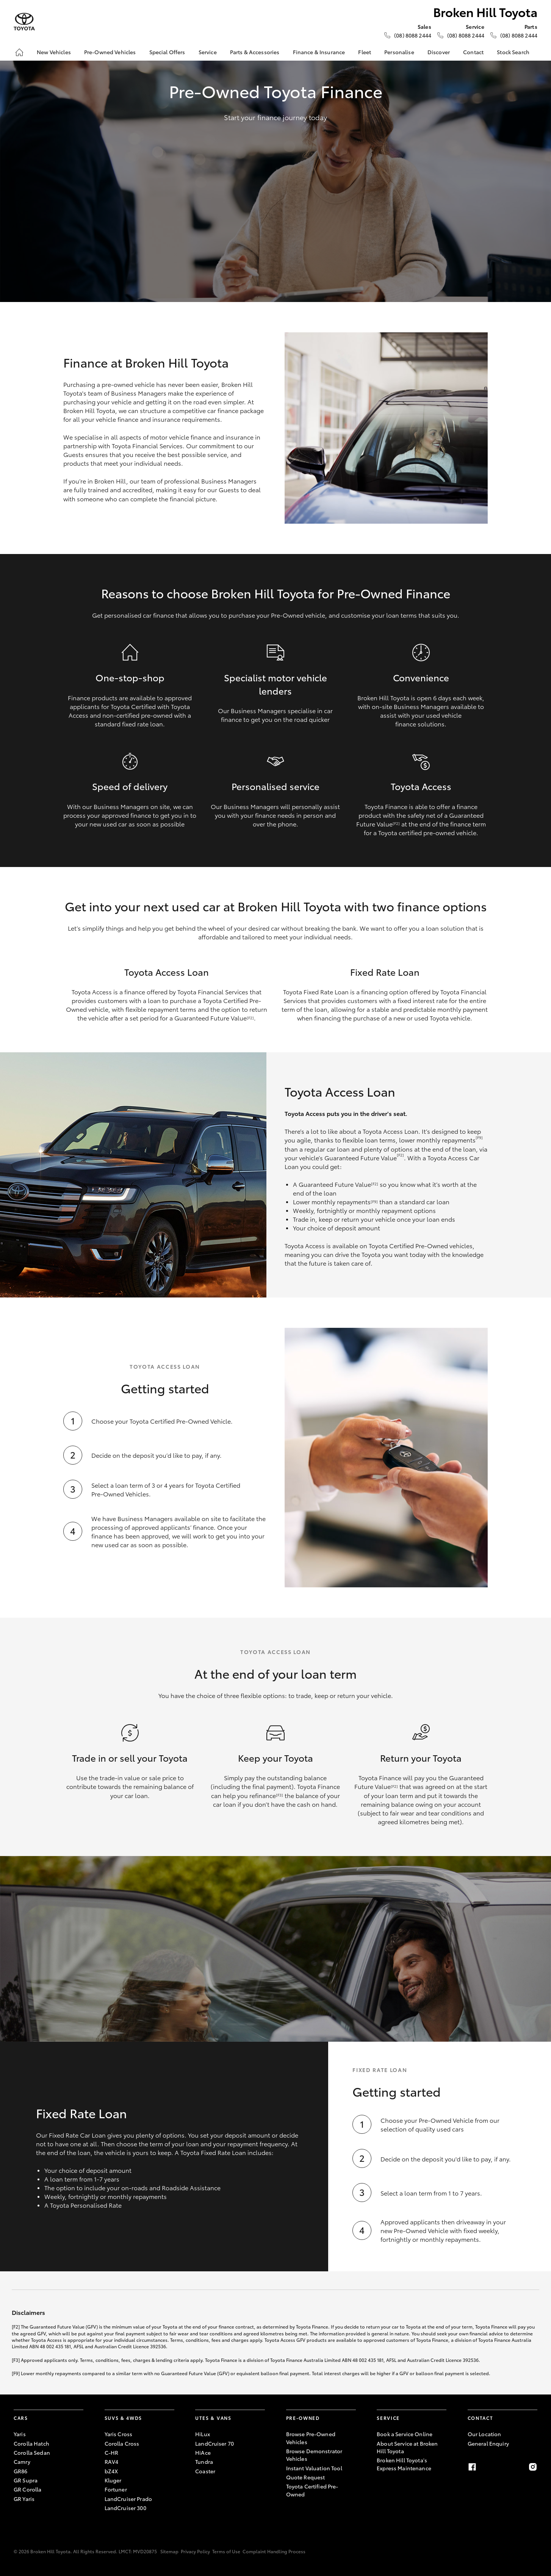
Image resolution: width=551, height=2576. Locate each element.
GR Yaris (24, 2498)
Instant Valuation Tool (314, 2468)
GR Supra (26, 2480)
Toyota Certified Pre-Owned (312, 2490)
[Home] (19, 52)
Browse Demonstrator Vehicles (314, 2454)
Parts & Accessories (255, 52)
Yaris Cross (119, 2434)
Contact (473, 52)
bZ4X (111, 2471)
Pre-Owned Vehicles (110, 52)
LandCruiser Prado (128, 2498)
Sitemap (169, 2551)
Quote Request (305, 2477)
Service (208, 52)
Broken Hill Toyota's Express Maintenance (404, 2463)
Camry (22, 2461)
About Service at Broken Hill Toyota (407, 2447)
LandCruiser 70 (214, 2443)
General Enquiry (488, 2443)
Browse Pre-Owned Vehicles (310, 2437)
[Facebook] (472, 2466)
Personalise (399, 52)
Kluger (113, 2480)
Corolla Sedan (32, 2452)
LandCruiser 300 (125, 2508)
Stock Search (513, 52)
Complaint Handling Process (274, 2551)
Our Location (484, 2434)
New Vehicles (54, 52)
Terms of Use (226, 2551)
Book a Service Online (404, 2434)
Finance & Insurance (319, 52)
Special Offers (167, 52)
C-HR (112, 2452)
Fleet (364, 52)
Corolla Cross (122, 2443)
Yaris (20, 2434)
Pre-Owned (303, 2418)
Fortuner (116, 2489)
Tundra (204, 2461)
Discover (438, 52)
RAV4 (112, 2461)
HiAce (203, 2452)
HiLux (202, 2434)
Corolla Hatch (31, 2443)
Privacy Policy (195, 2551)
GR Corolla (27, 2489)
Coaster (205, 2471)
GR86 (21, 2471)
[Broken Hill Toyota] (24, 22)
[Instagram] (532, 2466)
